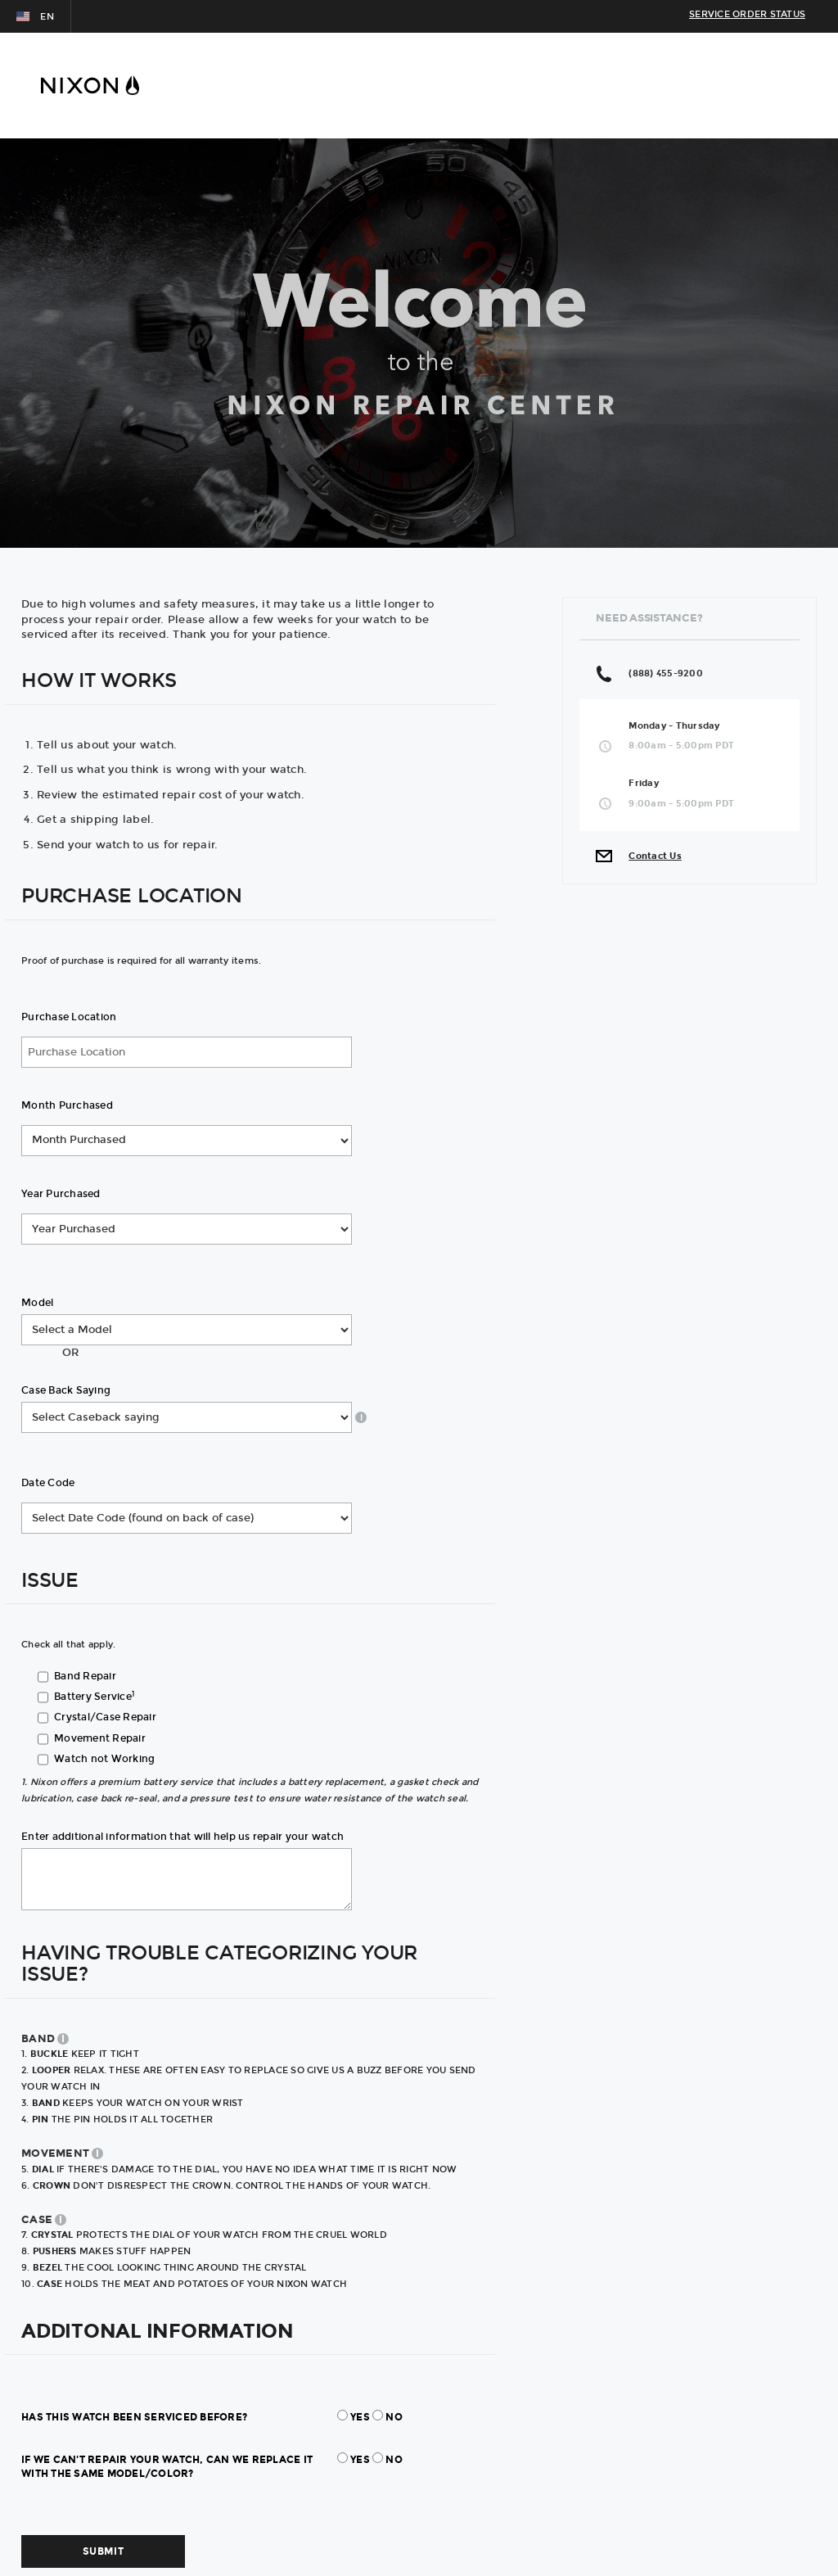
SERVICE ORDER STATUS (747, 14)
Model (37, 1302)
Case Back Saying (65, 1390)
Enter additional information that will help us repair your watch (182, 1836)
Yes (360, 2417)
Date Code (47, 1483)
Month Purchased (67, 1105)
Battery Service (94, 1696)
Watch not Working (104, 1759)
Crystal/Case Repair (105, 1717)
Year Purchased (61, 1194)
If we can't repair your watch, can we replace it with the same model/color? (167, 2466)
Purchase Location (68, 1017)
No (394, 2417)
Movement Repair (100, 1738)
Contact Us (655, 856)
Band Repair (85, 1676)
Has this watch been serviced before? (134, 2417)
